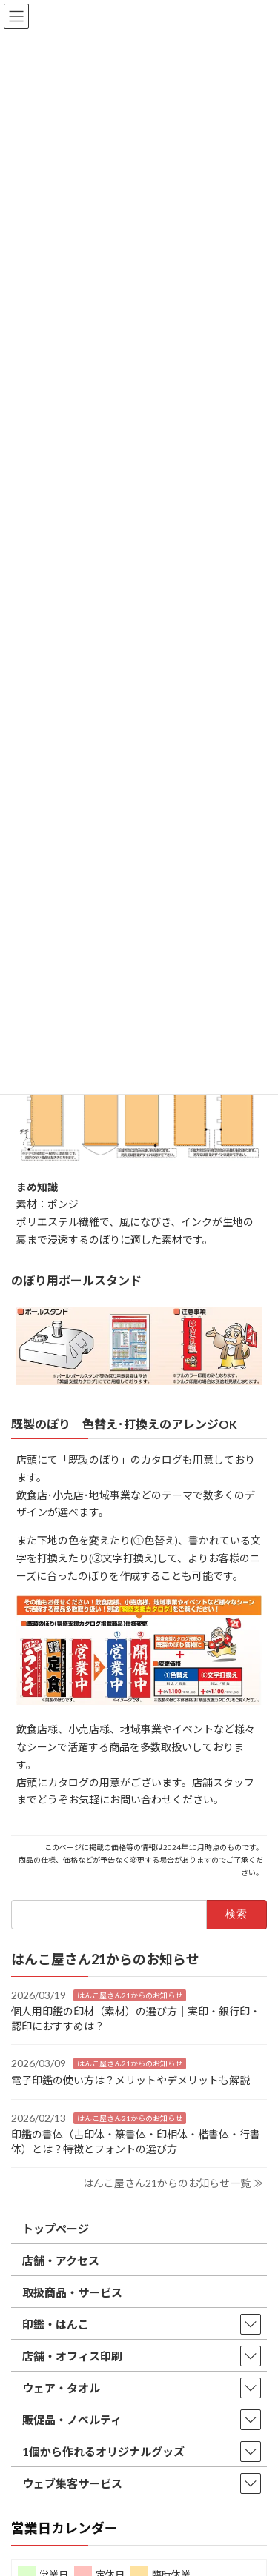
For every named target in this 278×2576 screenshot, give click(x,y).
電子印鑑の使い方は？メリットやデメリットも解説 (130, 2080)
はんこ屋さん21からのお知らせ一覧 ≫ (173, 2184)
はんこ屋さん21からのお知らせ (129, 1995)
